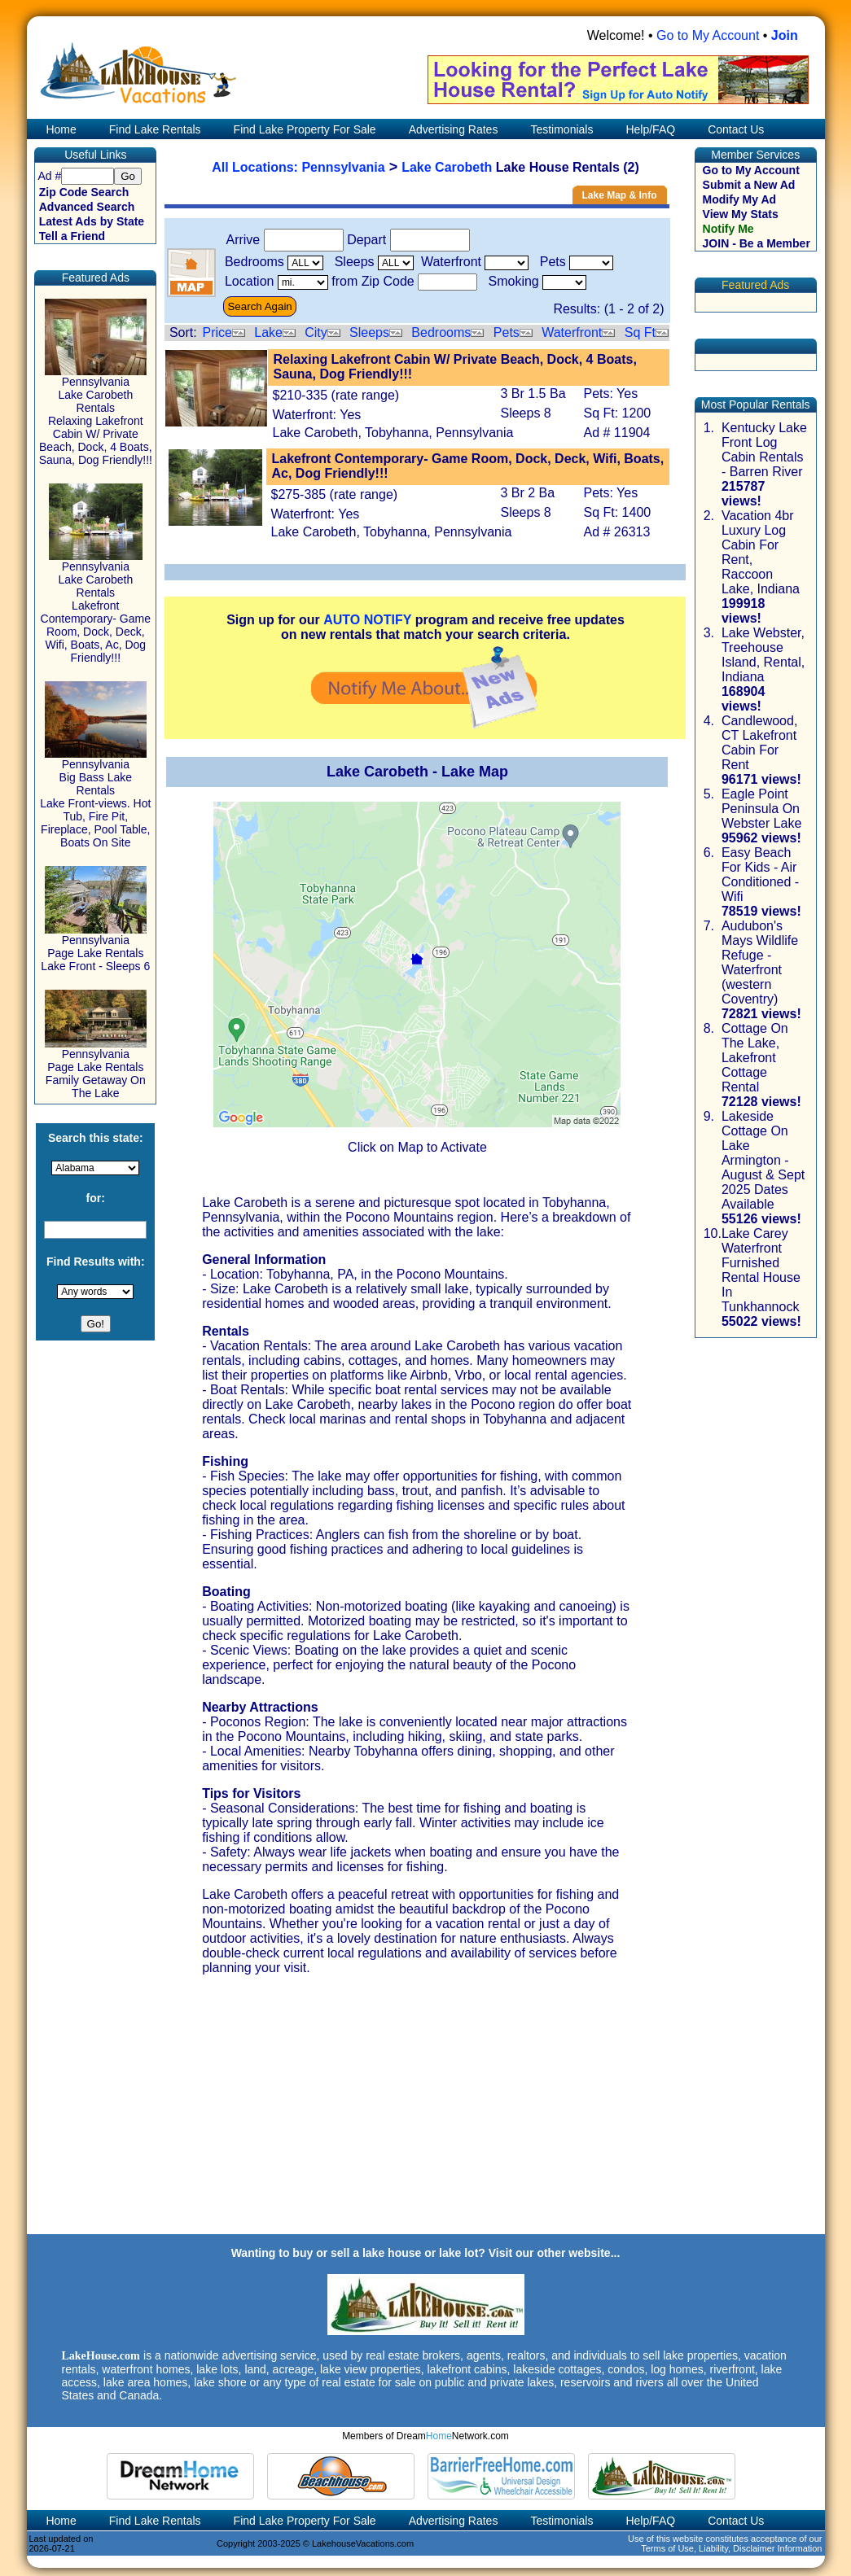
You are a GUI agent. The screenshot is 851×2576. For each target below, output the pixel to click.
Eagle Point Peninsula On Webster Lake (761, 808)
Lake (268, 332)
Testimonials (561, 129)
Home (60, 129)
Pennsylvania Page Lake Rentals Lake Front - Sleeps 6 (95, 948)
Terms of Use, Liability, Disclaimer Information (731, 2548)
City (316, 332)
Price (216, 332)
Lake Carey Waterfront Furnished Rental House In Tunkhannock (761, 1270)
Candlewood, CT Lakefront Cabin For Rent (759, 743)
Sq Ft (640, 332)
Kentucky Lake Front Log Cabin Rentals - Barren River (764, 450)
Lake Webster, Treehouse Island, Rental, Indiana (763, 655)
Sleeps (369, 332)
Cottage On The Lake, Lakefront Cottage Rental (755, 1057)
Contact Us (736, 129)
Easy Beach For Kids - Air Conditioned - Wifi (760, 874)
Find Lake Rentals (155, 129)
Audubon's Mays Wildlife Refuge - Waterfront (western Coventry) (760, 962)
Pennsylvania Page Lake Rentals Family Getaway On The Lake (96, 1068)
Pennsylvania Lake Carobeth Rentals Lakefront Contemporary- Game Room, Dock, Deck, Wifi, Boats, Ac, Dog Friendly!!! (96, 606)
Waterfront (572, 332)
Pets (506, 332)
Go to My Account (707, 35)
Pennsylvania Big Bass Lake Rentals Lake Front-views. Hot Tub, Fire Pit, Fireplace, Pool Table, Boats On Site (95, 798)
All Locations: (256, 167)
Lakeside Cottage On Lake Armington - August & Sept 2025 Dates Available (763, 1160)
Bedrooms (441, 332)
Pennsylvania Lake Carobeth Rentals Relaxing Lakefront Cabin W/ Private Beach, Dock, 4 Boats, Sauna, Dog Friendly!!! (95, 415)
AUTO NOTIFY (367, 620)
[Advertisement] (425, 2119)
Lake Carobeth (446, 167)
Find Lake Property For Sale (305, 129)
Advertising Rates (453, 129)
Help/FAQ (650, 129)
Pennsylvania (342, 167)
